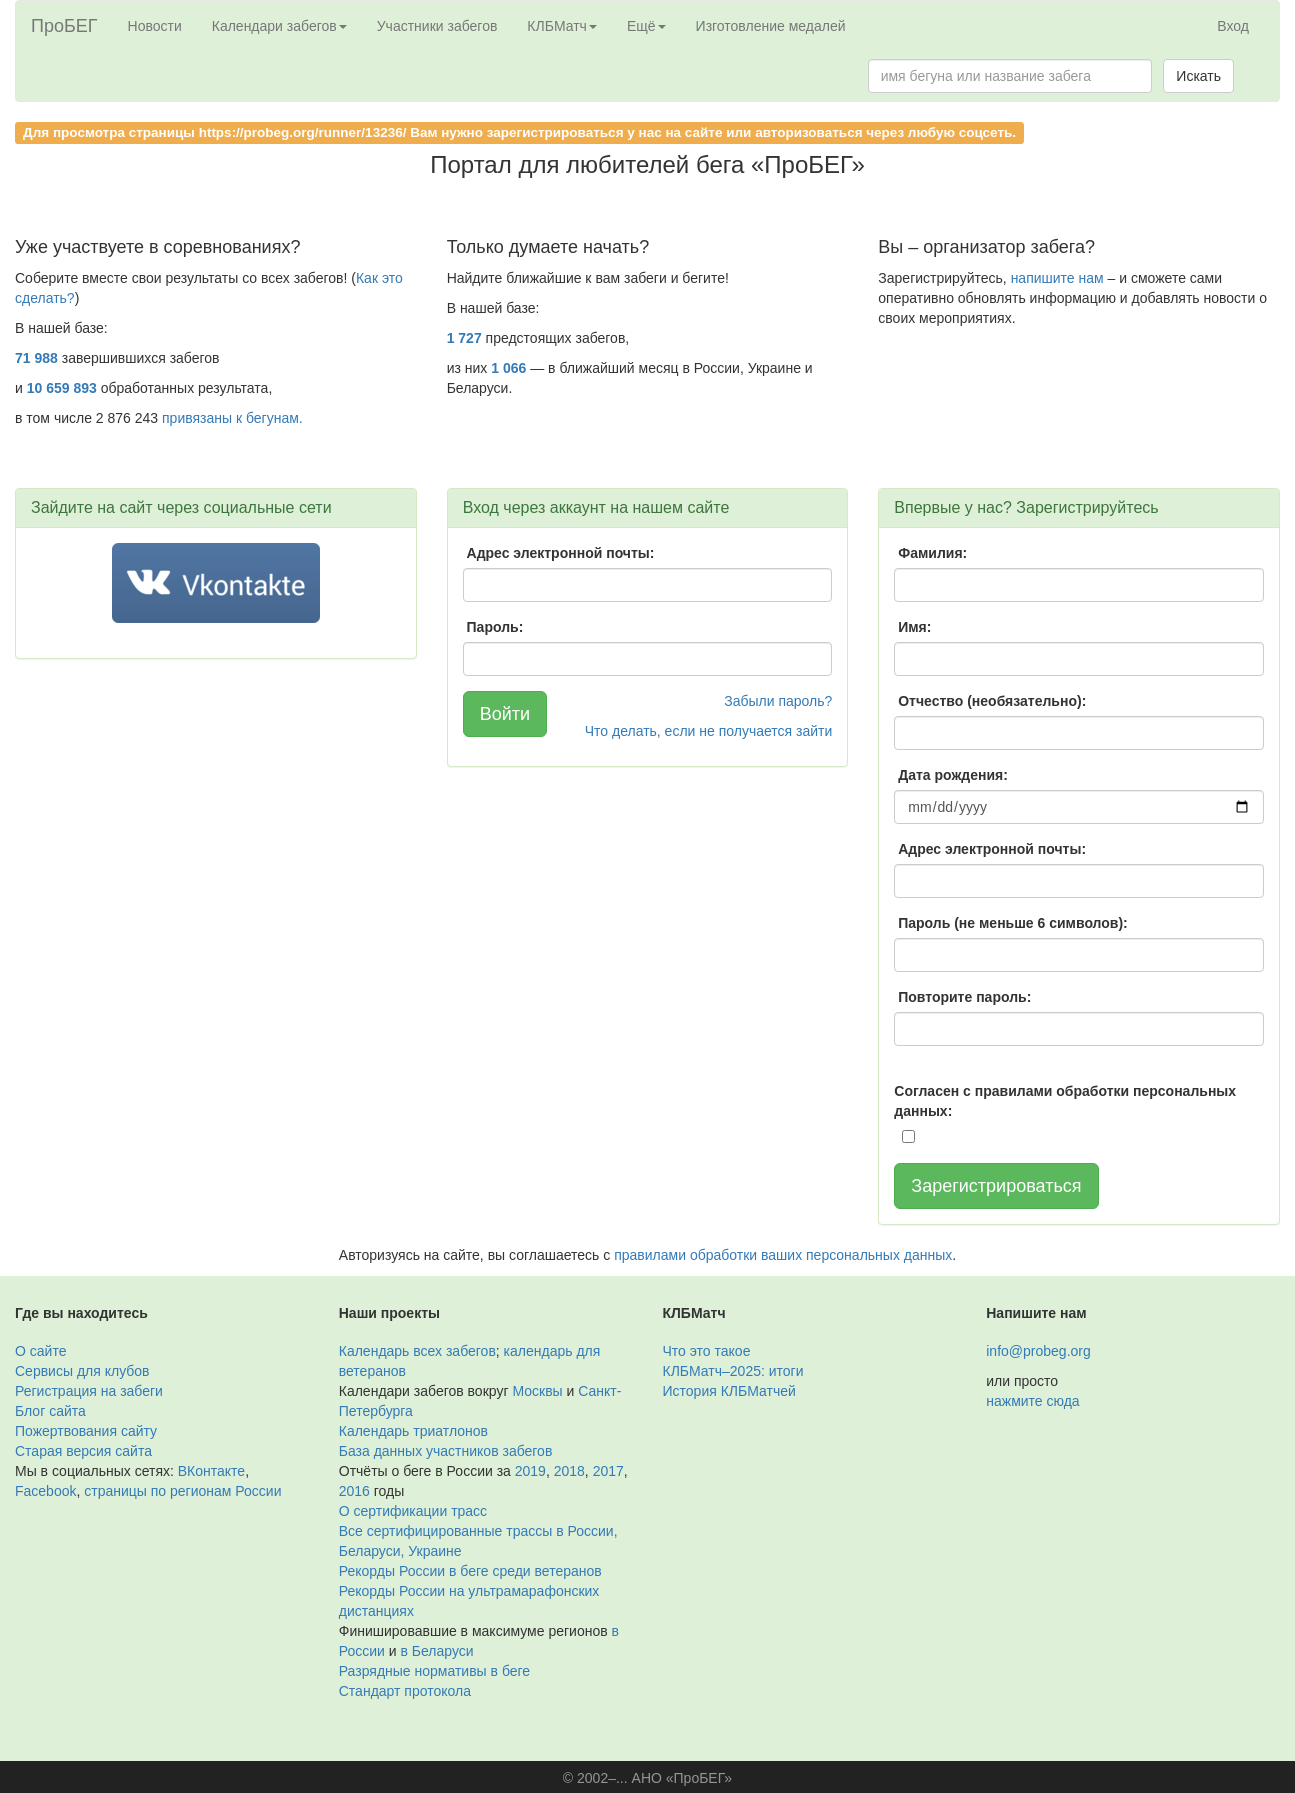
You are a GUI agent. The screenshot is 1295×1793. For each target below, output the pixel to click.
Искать (1198, 76)
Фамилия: (932, 553)
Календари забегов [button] (279, 26)
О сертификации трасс (413, 1511)
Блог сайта (50, 1411)
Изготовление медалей (771, 26)
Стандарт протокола (405, 1691)
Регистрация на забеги (89, 1391)
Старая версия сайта (83, 1451)
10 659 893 (62, 388)
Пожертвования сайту (86, 1431)
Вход (1233, 26)
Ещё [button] (646, 26)
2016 (354, 1491)
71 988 (36, 358)
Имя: (914, 627)
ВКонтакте (211, 1471)
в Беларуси (437, 1651)
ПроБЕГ (64, 26)
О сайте (40, 1351)
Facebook (45, 1491)
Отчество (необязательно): (992, 701)
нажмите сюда (1032, 1401)
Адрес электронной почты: (561, 553)
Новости (155, 26)
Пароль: (495, 627)
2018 (569, 1471)
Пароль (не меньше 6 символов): (1013, 923)
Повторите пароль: (964, 997)
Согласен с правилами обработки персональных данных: (1065, 1101)
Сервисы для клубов (82, 1371)
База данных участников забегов (446, 1451)
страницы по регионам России (182, 1491)
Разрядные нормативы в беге (434, 1671)
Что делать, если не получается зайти (709, 731)
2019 (530, 1471)
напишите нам (1057, 278)
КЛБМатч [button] (562, 26)
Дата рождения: (953, 775)
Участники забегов (437, 26)
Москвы (537, 1391)
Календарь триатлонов (413, 1431)
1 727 (464, 338)
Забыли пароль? (778, 701)
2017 (608, 1471)
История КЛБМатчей (729, 1391)
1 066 (508, 368)
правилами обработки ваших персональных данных (783, 1255)
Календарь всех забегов (417, 1351)
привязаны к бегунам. (232, 418)
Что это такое (707, 1351)
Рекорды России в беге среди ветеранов (470, 1571)
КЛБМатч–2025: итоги (733, 1371)
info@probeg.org (1038, 1351)
